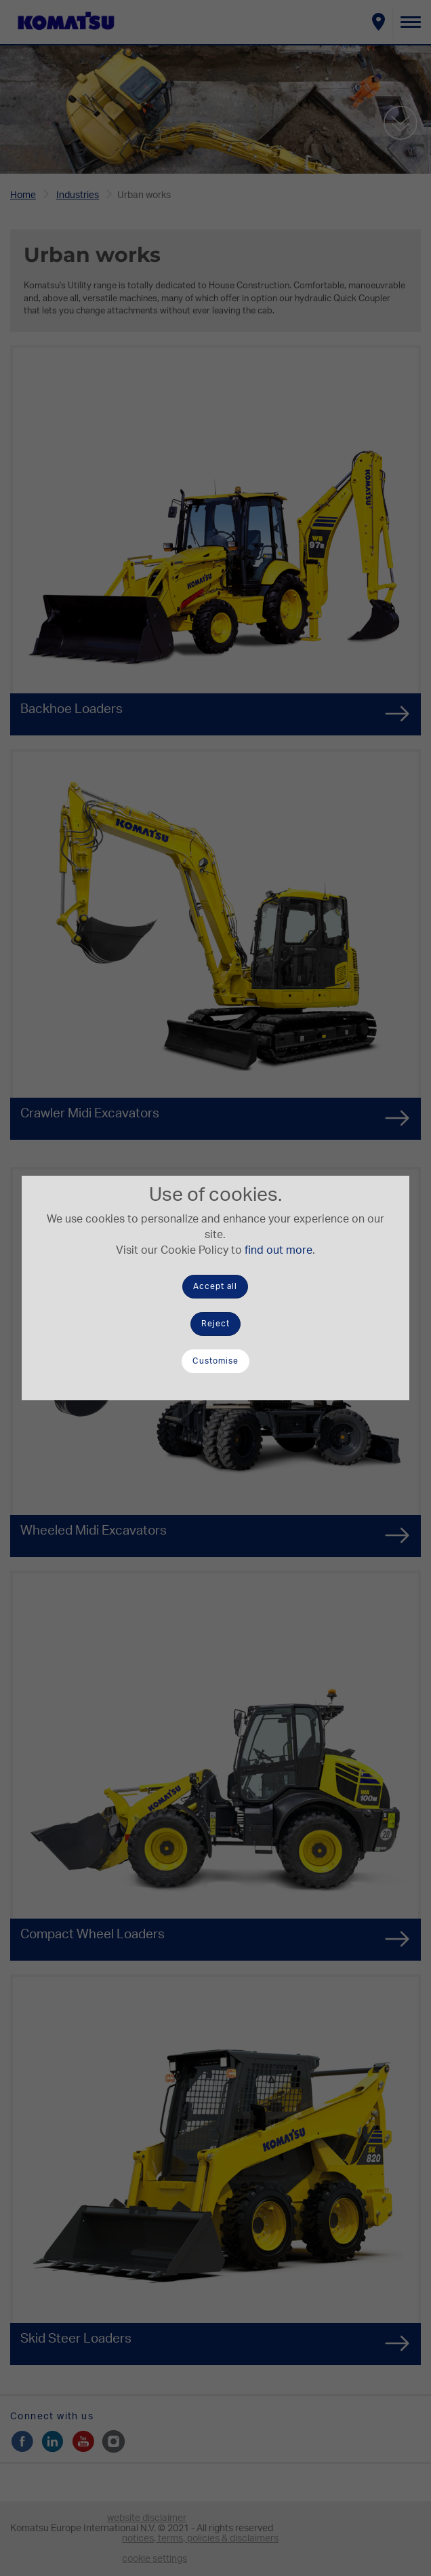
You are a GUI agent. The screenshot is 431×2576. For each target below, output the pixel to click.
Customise (215, 1361)
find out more (278, 1250)
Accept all (215, 1286)
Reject (215, 1324)
